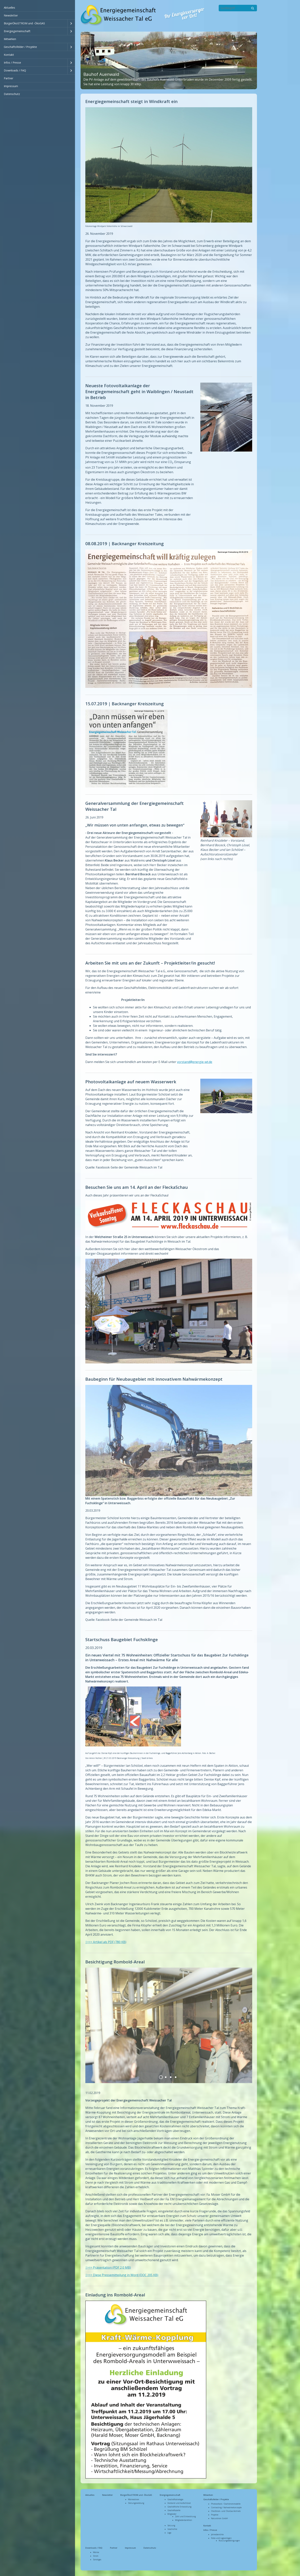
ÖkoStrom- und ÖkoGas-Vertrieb (225, 2511)
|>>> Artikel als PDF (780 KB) (105, 1942)
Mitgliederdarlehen (183, 2520)
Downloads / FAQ (15, 70)
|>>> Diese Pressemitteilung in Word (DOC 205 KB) (121, 2275)
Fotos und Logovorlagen (221, 2538)
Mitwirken (10, 39)
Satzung (171, 2525)
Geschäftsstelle (173, 2510)
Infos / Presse (12, 62)
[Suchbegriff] (238, 8)
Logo (169, 2532)
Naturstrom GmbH (219, 2518)
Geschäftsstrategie (175, 2499)
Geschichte (172, 2529)
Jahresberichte (217, 2534)
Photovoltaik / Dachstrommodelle (225, 2503)
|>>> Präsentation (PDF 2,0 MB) (108, 2267)
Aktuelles (9, 7)
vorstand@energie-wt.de (194, 1062)
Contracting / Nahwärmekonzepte (226, 2507)
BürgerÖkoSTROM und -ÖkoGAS (24, 23)
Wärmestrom (133, 2499)
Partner (8, 78)
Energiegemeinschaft (17, 31)
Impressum (11, 86)
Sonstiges (97, 2559)
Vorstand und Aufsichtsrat (179, 2503)
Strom (95, 2556)
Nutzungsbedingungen (229, 2540)
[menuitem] (37, 8)
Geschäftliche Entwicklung (179, 2506)
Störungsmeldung (136, 2503)
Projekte (214, 2514)
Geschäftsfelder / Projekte (20, 47)
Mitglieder (171, 2514)
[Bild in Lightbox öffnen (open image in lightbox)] (168, 165)
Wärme (96, 2552)
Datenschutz (12, 94)
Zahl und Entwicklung (185, 2516)
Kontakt (9, 54)
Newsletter (11, 15)
